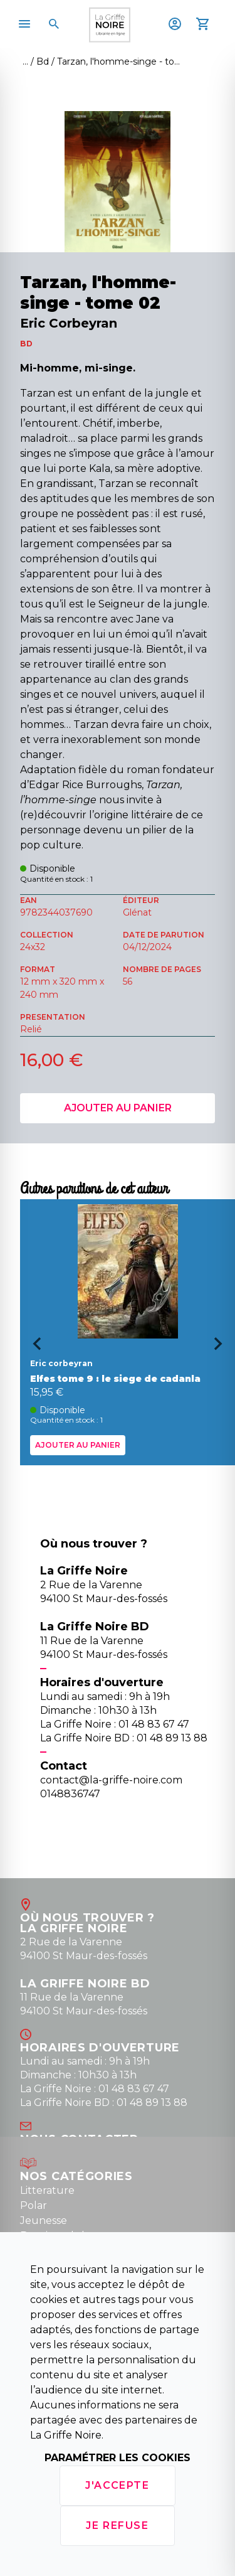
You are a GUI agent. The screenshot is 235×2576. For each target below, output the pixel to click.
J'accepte (117, 2485)
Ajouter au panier (118, 1108)
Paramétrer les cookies (117, 2458)
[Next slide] (222, 1348)
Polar (33, 2205)
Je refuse (117, 2525)
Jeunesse (43, 2220)
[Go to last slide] (32, 1348)
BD (26, 343)
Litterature (47, 2190)
